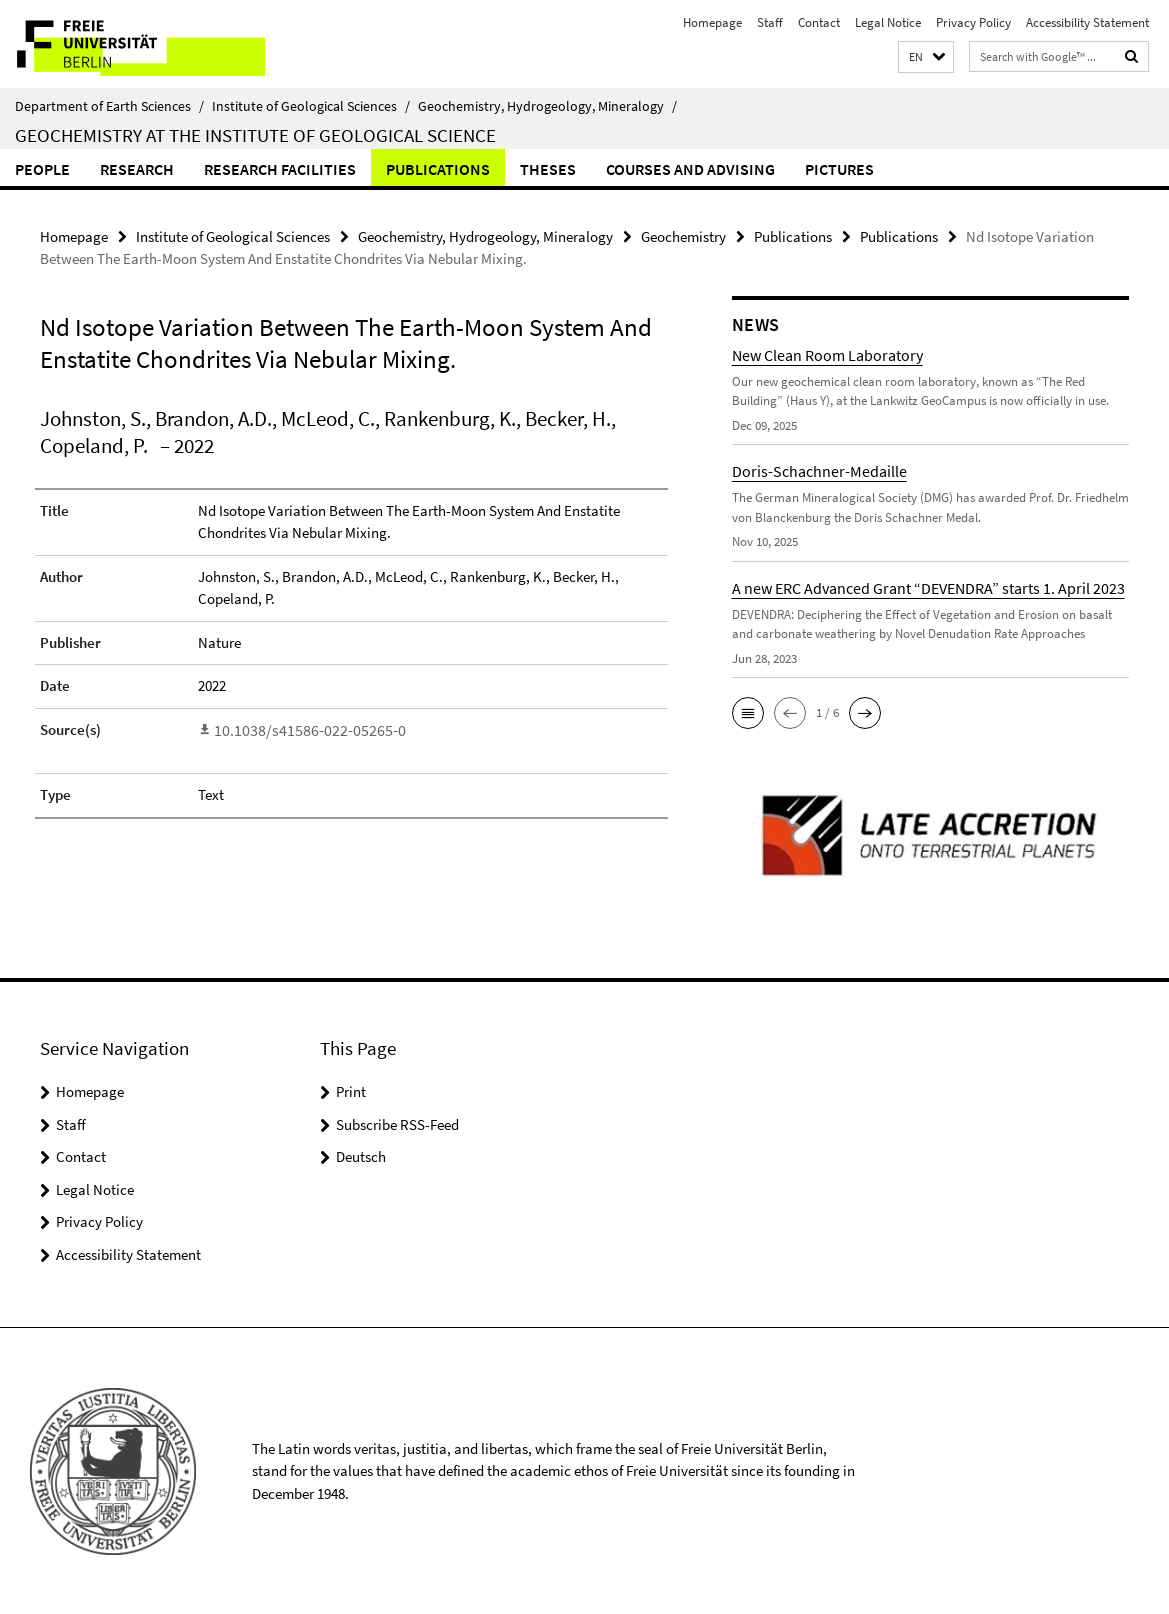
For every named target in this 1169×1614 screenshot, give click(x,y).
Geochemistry (683, 235)
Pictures (839, 169)
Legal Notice (888, 22)
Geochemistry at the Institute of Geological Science (255, 135)
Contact (819, 22)
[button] (926, 57)
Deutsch (361, 1155)
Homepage (712, 22)
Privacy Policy (973, 22)
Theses (548, 169)
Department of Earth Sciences (109, 106)
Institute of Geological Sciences (311, 106)
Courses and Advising (690, 169)
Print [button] (351, 1090)
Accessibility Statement (1087, 22)
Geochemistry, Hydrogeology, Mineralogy (547, 106)
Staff (770, 22)
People (42, 169)
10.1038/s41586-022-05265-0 (299, 728)
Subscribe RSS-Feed (397, 1123)
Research (137, 169)
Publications (438, 169)
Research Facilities (280, 169)
